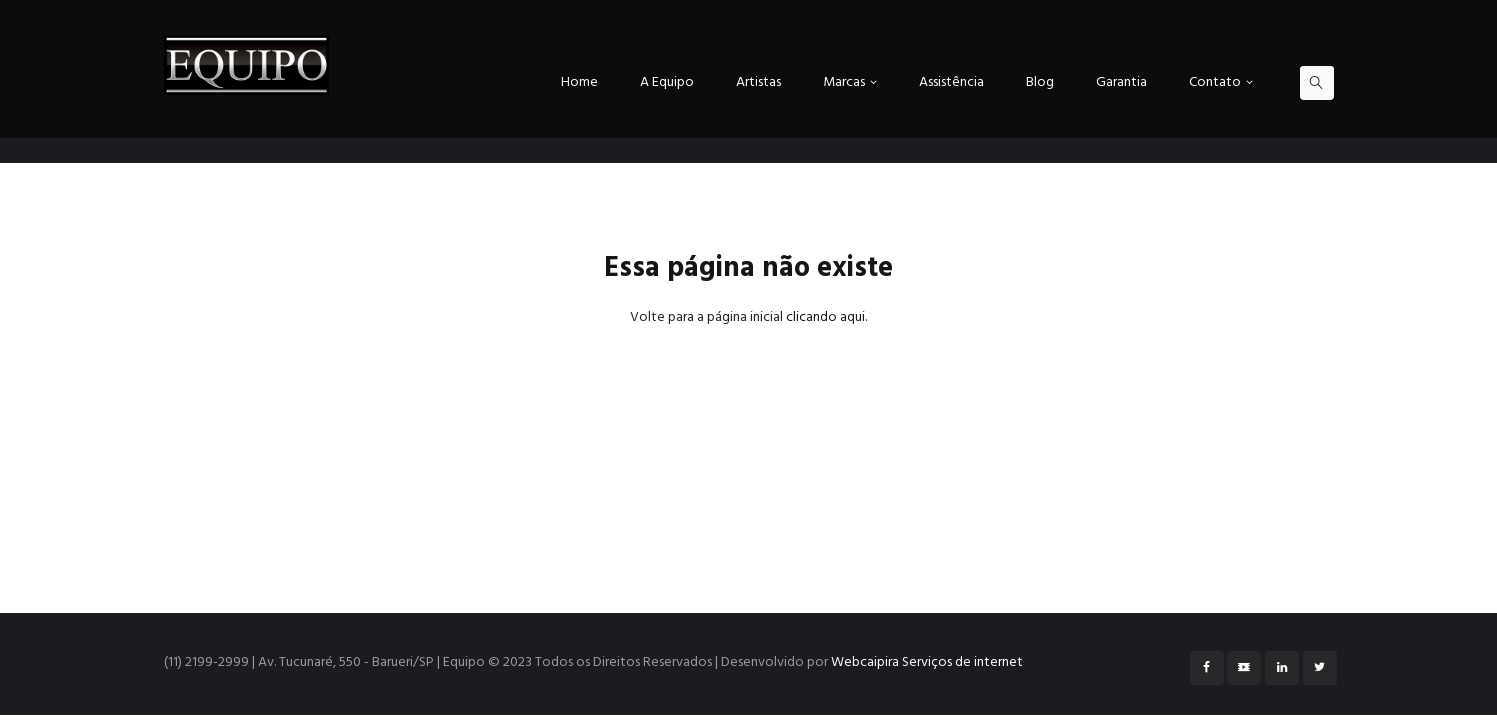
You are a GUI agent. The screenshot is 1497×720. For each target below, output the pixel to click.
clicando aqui (825, 317)
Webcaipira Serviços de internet (927, 662)
